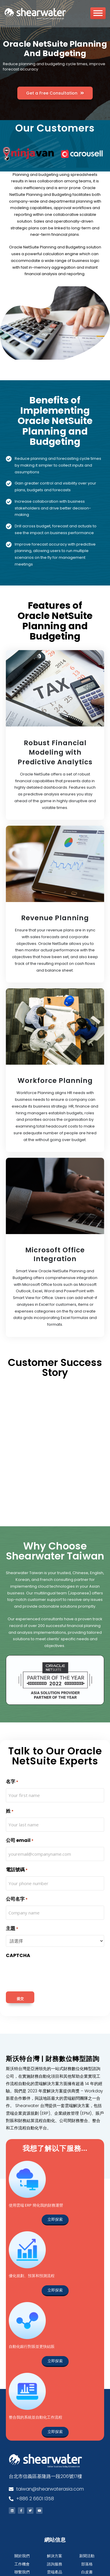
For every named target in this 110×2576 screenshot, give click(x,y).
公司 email (19, 1840)
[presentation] (50, 1973)
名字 (12, 1781)
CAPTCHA (18, 1955)
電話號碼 (17, 1869)
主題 (12, 1928)
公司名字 (17, 1899)
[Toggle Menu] (98, 15)
